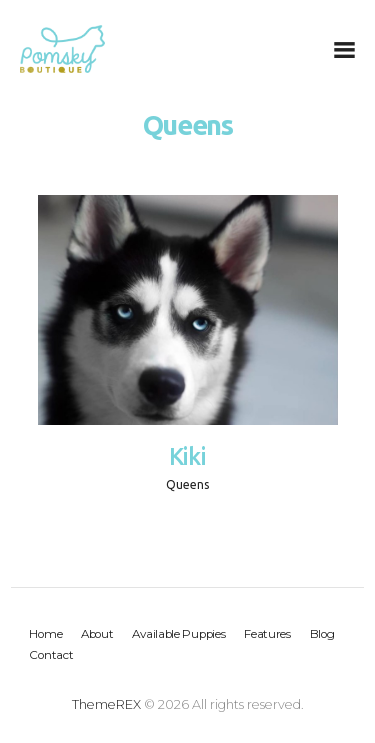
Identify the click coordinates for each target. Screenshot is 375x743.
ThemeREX (106, 704)
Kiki (188, 456)
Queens (187, 484)
